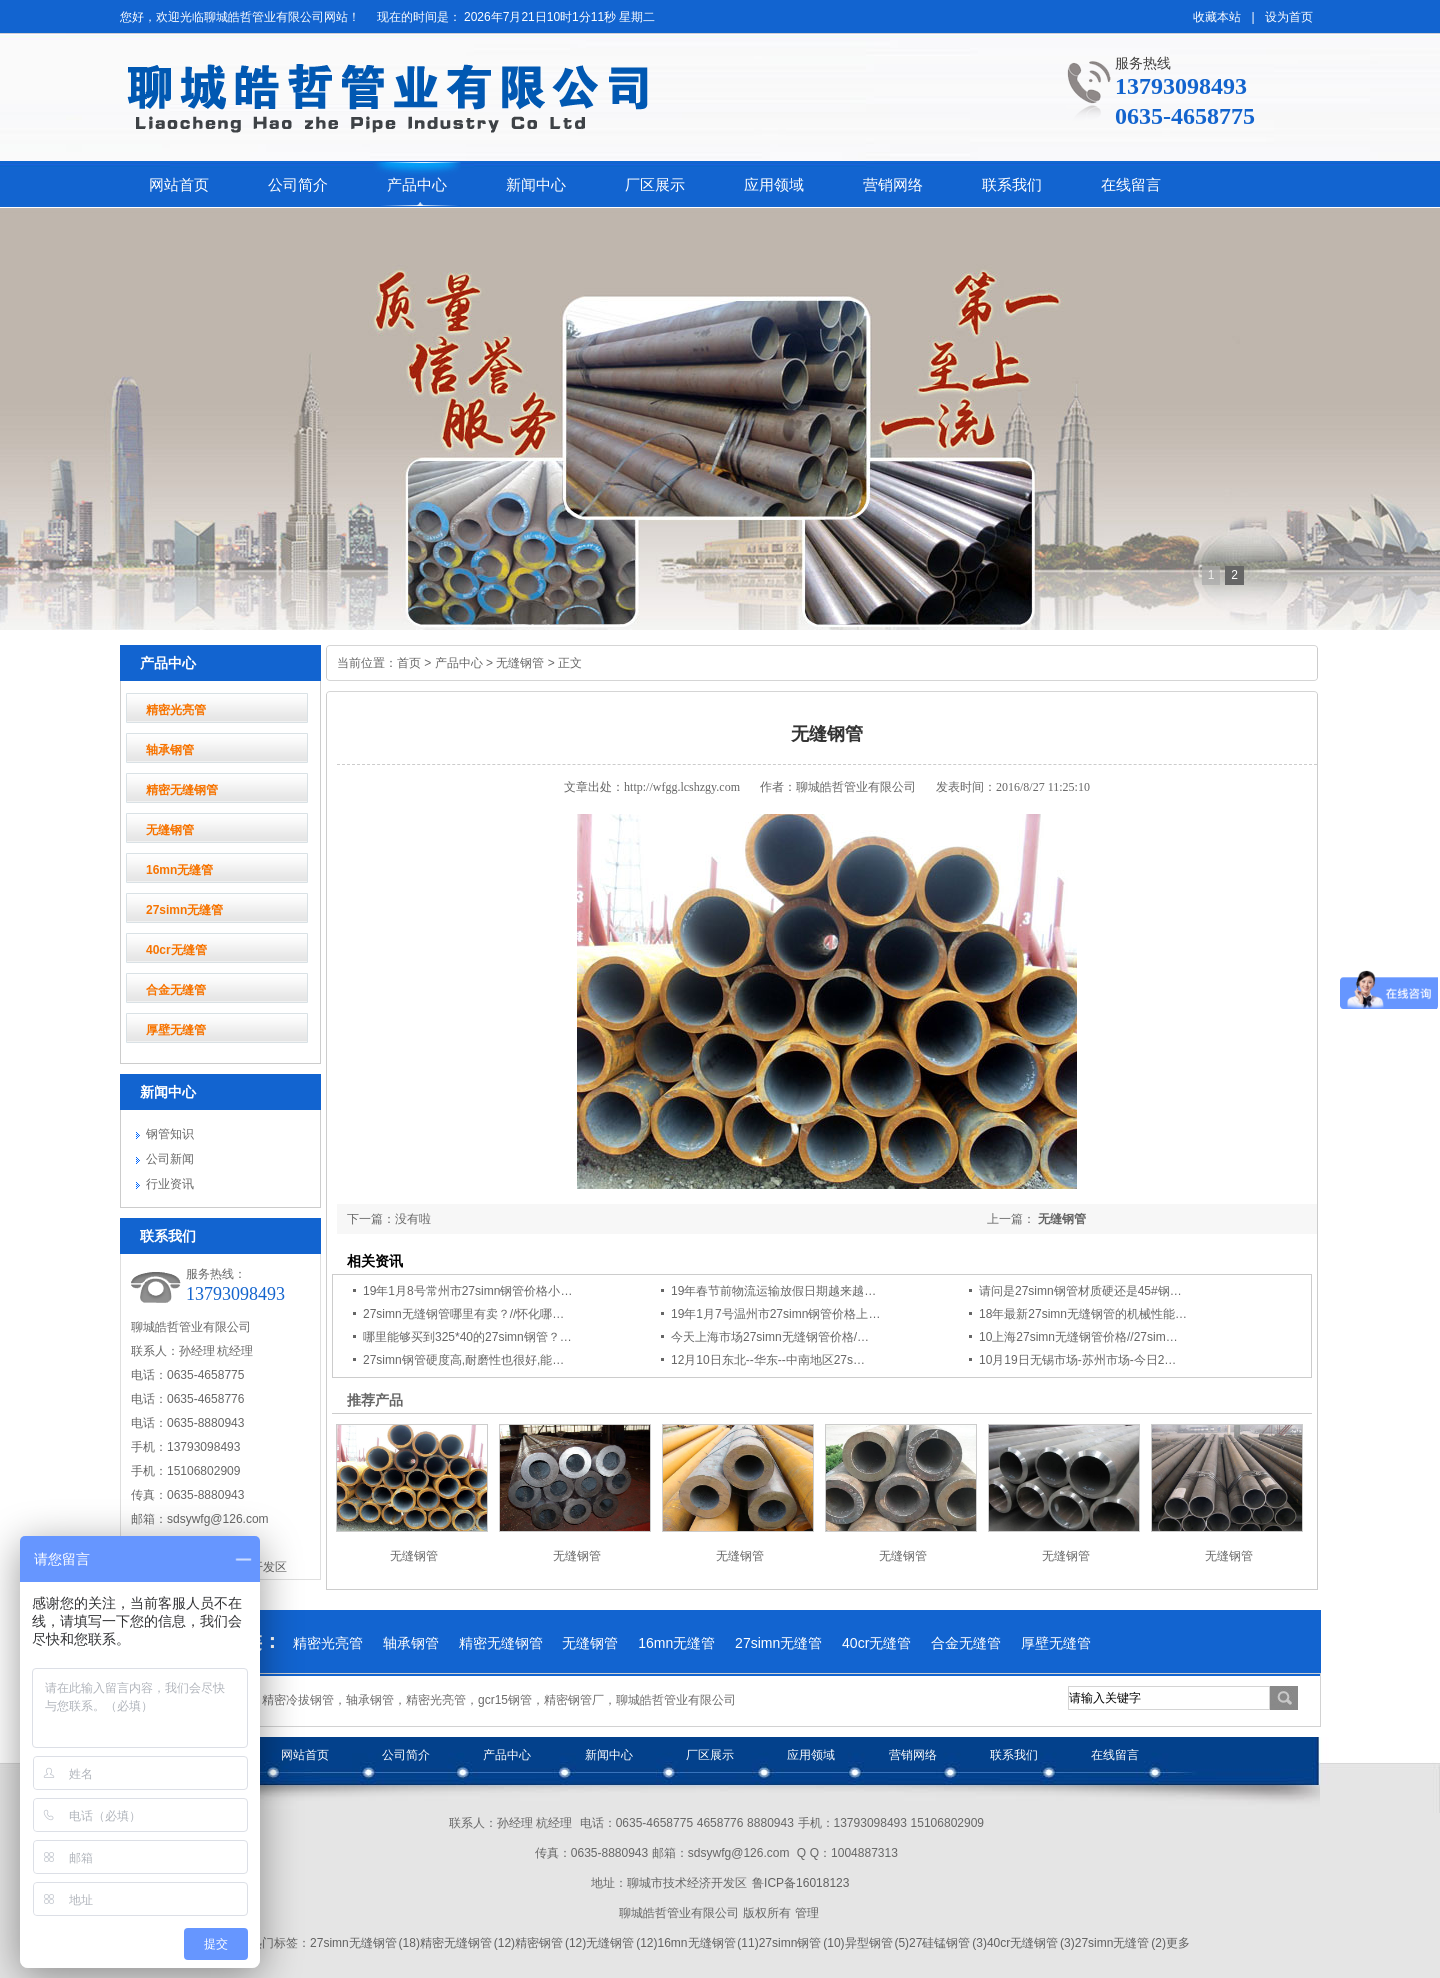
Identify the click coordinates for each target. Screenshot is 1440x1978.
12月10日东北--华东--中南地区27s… (768, 1360)
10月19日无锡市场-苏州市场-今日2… (1077, 1360)
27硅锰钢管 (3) (948, 1943)
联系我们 (1012, 185)
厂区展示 (655, 185)
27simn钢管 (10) (802, 1943)
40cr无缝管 (176, 950)
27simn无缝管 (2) (1120, 1943)
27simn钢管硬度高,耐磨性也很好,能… (463, 1360)
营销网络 (893, 185)
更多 (1178, 1943)
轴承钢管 (170, 750)
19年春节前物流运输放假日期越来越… (773, 1291)
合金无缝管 (176, 990)
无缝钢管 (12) (621, 1943)
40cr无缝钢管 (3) (1031, 1943)
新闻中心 (536, 185)
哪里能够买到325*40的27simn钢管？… (467, 1337)
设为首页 (1289, 17)
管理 (807, 1913)
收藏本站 (1217, 17)
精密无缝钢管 (182, 790)
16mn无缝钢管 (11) (707, 1943)
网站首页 (179, 185)
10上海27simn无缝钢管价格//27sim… (1078, 1337)
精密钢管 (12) (550, 1943)
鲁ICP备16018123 (800, 1883)
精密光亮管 (176, 710)
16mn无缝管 (179, 870)
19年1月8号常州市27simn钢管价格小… (467, 1291)
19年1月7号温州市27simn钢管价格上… (775, 1314)
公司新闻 (170, 1159)
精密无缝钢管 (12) (467, 1943)
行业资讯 (170, 1184)
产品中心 (417, 185)
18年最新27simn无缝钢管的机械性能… (1083, 1314)
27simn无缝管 (184, 910)
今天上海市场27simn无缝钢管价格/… (770, 1337)
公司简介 (298, 185)
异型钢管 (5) (877, 1943)
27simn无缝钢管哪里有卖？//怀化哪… (463, 1314)
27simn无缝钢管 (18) (365, 1943)
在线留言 (1131, 185)
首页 (409, 663)
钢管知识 (170, 1134)
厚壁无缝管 (176, 1030)
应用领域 (774, 185)
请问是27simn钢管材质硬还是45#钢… (1080, 1291)
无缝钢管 (170, 830)
